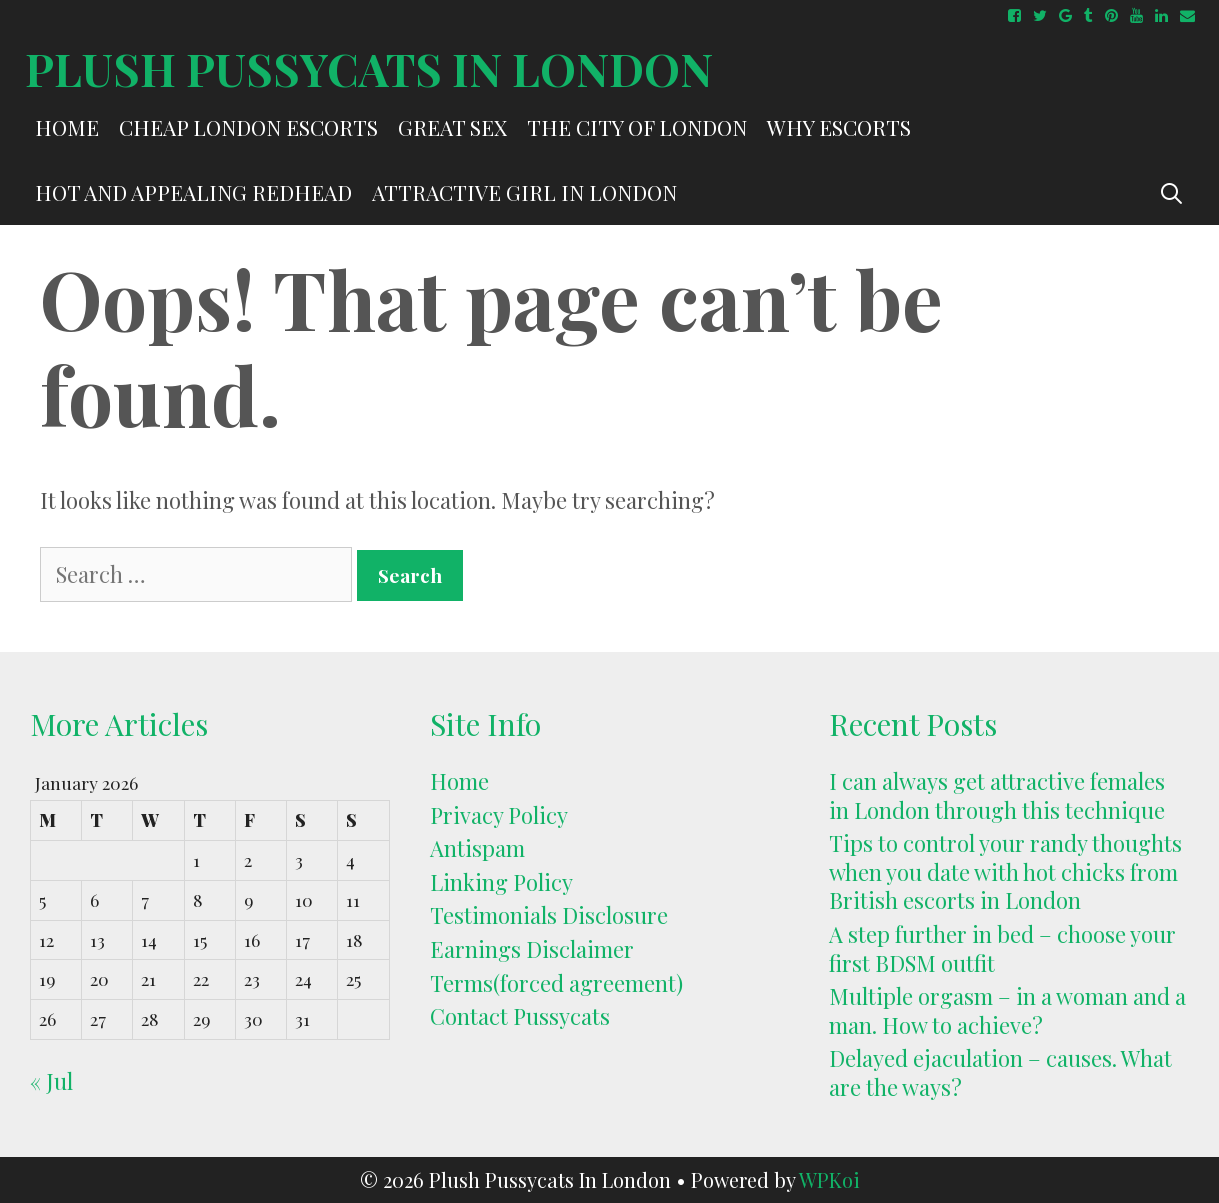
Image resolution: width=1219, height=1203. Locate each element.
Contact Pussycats (520, 1016)
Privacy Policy (499, 815)
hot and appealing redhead (193, 192)
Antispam (477, 848)
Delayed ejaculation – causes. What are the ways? (1000, 1072)
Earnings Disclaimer (532, 949)
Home (67, 127)
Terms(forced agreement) (556, 983)
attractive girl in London (524, 192)
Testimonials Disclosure (549, 915)
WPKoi (829, 1179)
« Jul (51, 1081)
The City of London (637, 127)
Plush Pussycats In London (369, 68)
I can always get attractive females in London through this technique (997, 795)
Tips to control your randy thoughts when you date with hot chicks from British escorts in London (1005, 871)
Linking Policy (501, 882)
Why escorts (839, 127)
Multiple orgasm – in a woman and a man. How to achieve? (1007, 1010)
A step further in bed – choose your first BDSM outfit (1002, 948)
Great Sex (452, 127)
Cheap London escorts (248, 127)
